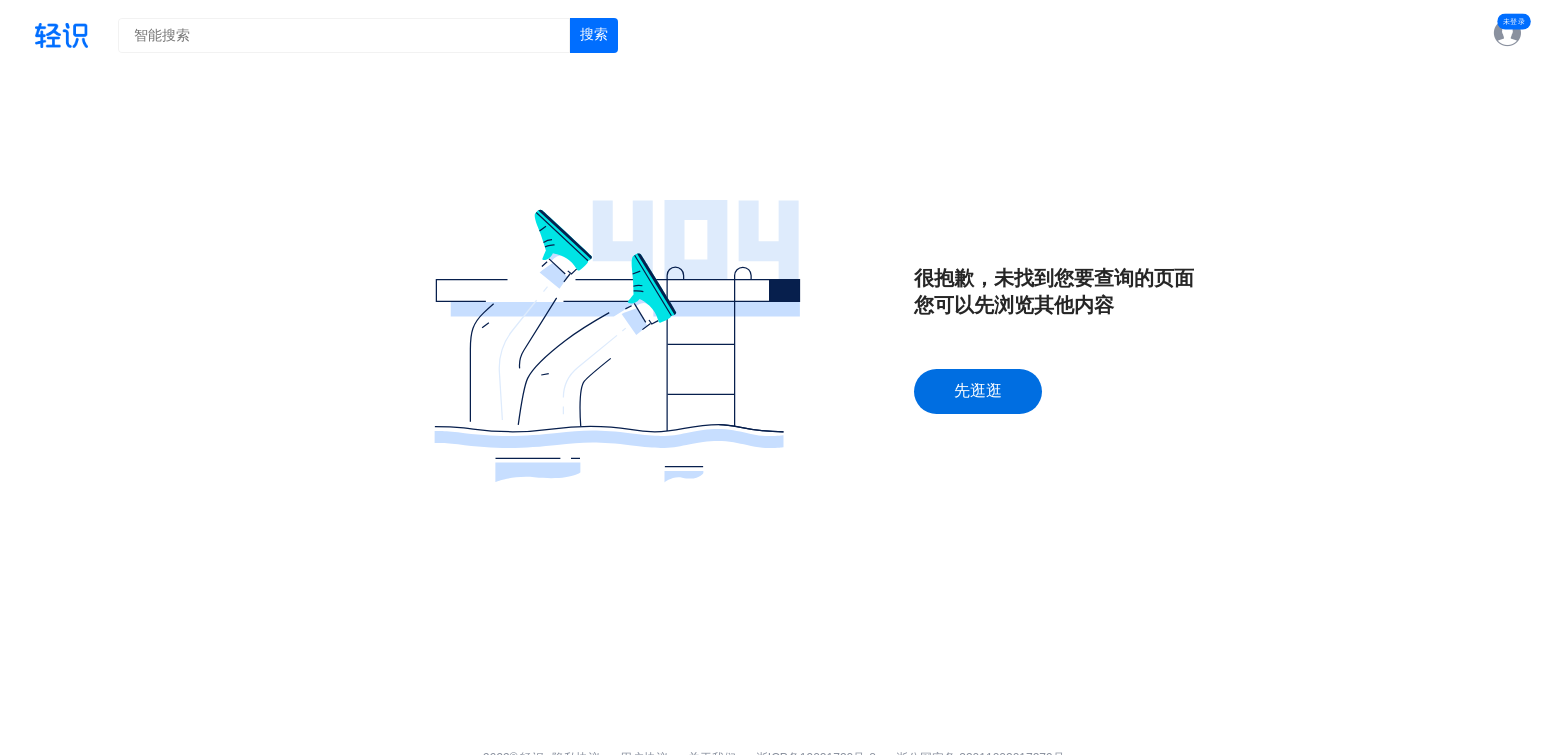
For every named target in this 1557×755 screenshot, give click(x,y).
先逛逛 (978, 390)
